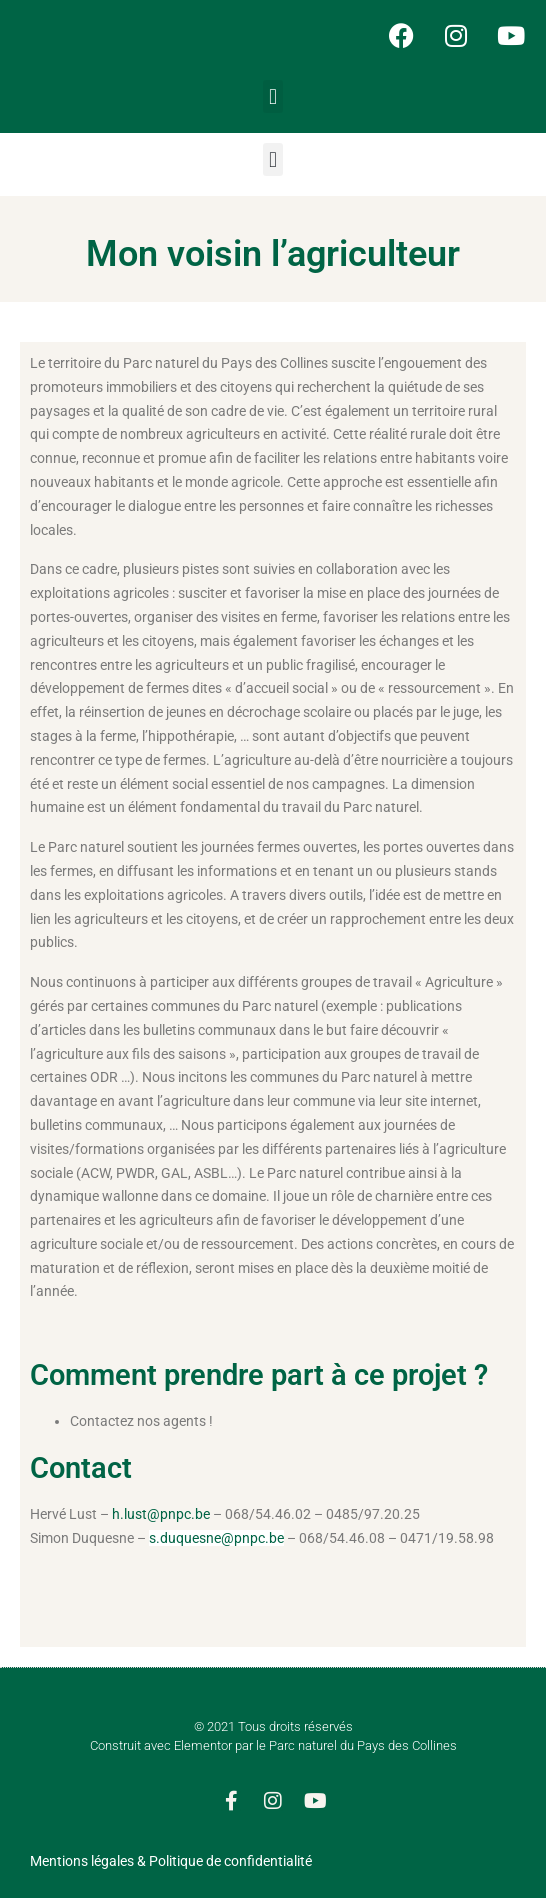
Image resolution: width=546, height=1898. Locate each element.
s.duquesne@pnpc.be (216, 1538)
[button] (272, 96)
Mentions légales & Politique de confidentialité (171, 1861)
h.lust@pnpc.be (161, 1514)
